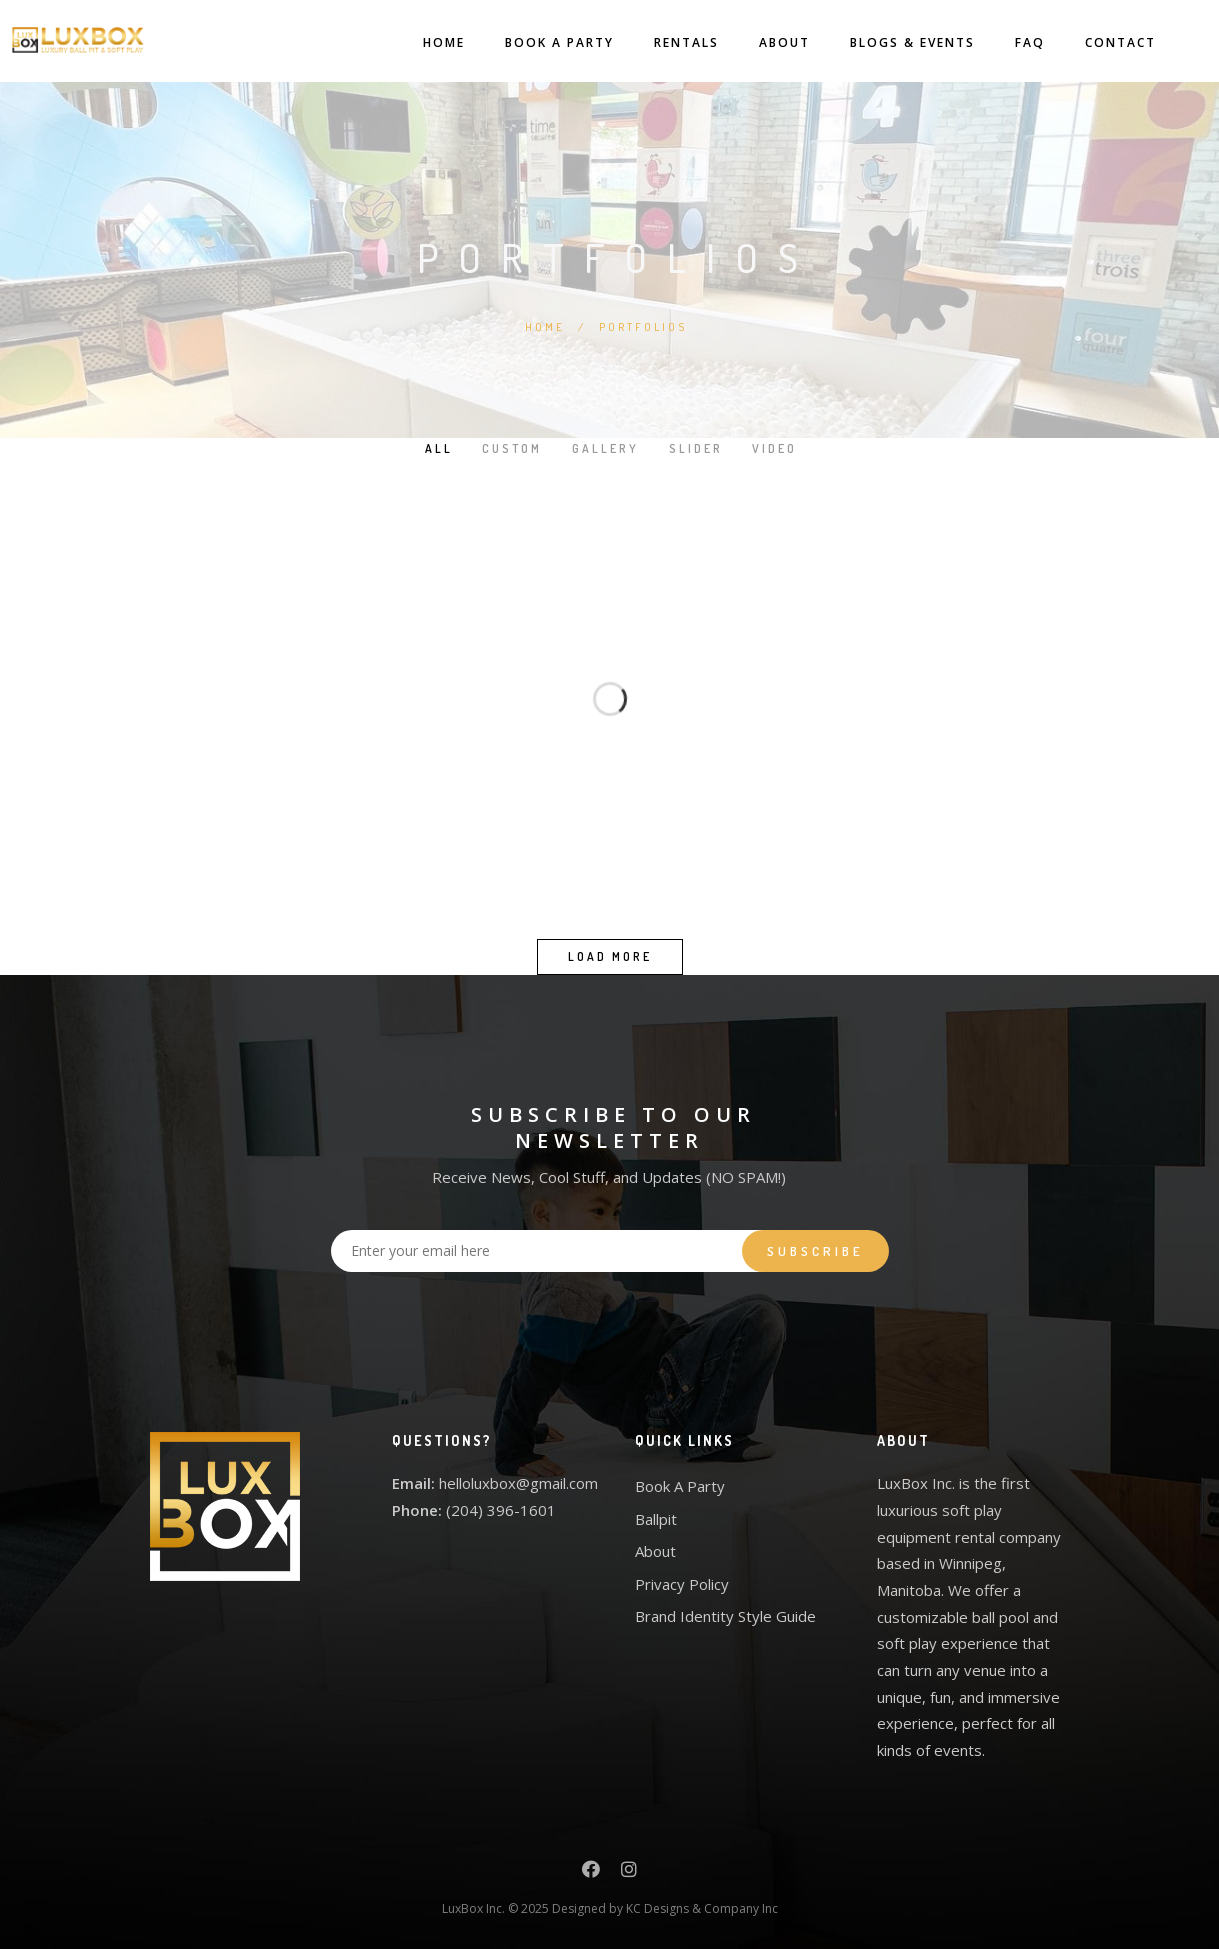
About (766, 42)
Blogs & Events (894, 42)
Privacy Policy (682, 1584)
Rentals (668, 42)
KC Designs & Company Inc (702, 1908)
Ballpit (656, 1519)
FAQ (1012, 42)
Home (426, 42)
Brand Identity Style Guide (725, 1616)
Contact (1102, 42)
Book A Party (541, 42)
